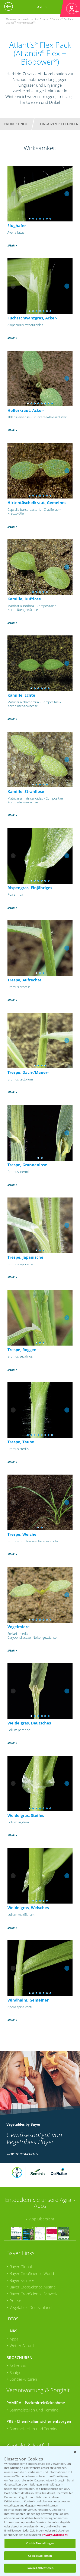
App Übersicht (41, 2218)
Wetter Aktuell (22, 2345)
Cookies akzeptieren (39, 2568)
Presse (15, 2300)
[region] (40, 2511)
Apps (14, 2339)
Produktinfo (15, 124)
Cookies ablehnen (40, 2556)
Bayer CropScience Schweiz (33, 2293)
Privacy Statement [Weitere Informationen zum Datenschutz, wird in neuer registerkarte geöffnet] (55, 2535)
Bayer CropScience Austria (33, 2287)
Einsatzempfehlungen (59, 124)
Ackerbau (18, 2365)
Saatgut (16, 2372)
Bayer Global (21, 2266)
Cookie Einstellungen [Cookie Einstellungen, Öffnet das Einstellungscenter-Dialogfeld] (40, 2543)
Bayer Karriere (22, 2280)
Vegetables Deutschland (31, 2307)
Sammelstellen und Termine (34, 2410)
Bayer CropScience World (32, 2273)
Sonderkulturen (23, 2379)
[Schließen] (75, 2452)
